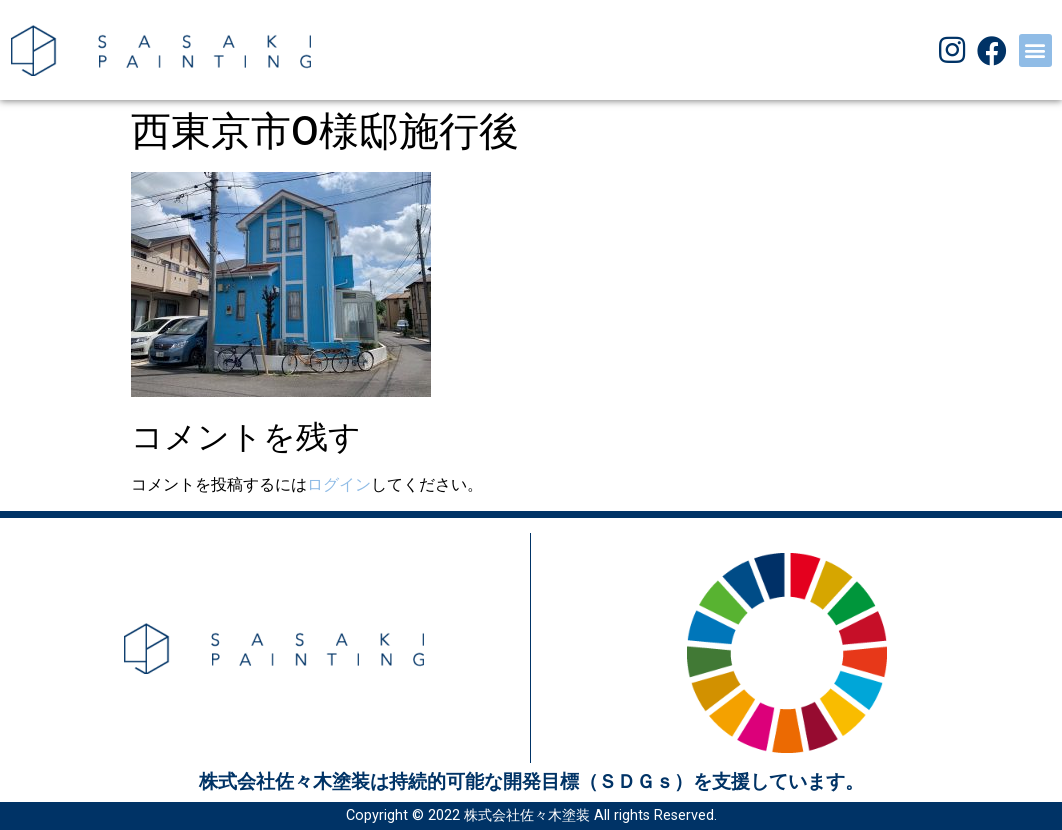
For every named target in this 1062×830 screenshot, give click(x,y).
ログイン (339, 484)
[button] (1035, 50)
